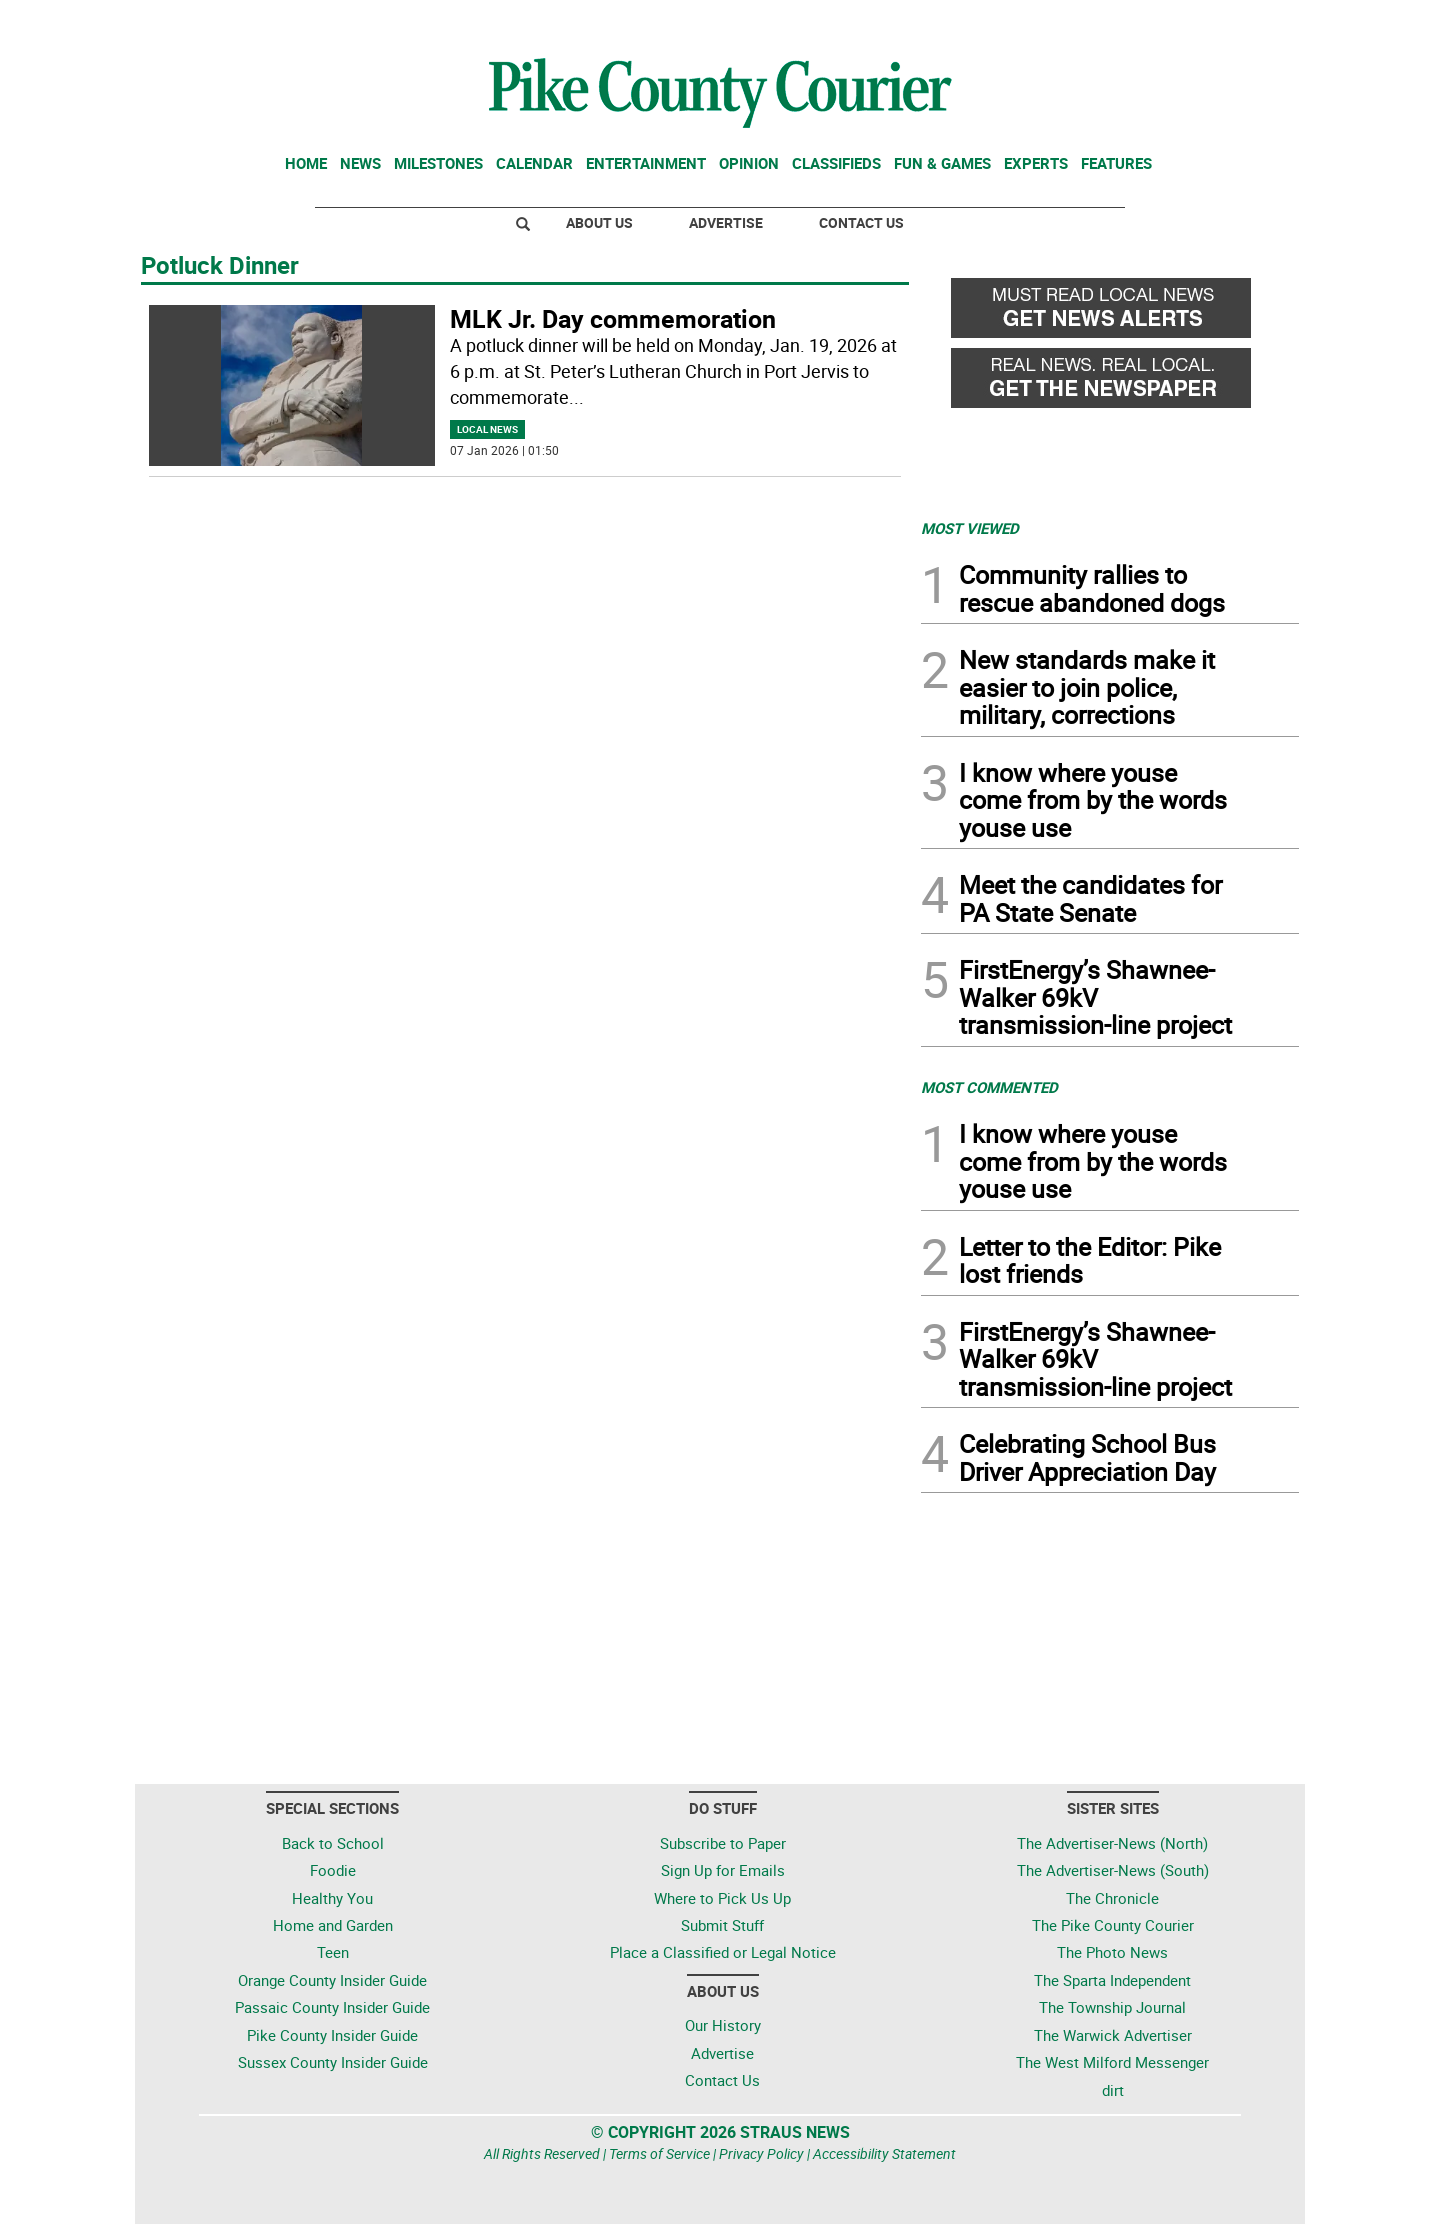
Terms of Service (659, 2153)
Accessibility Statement (884, 2153)
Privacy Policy (761, 2153)
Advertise (726, 222)
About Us (599, 222)
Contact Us (861, 222)
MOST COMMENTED (989, 1087)
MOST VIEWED (970, 528)
